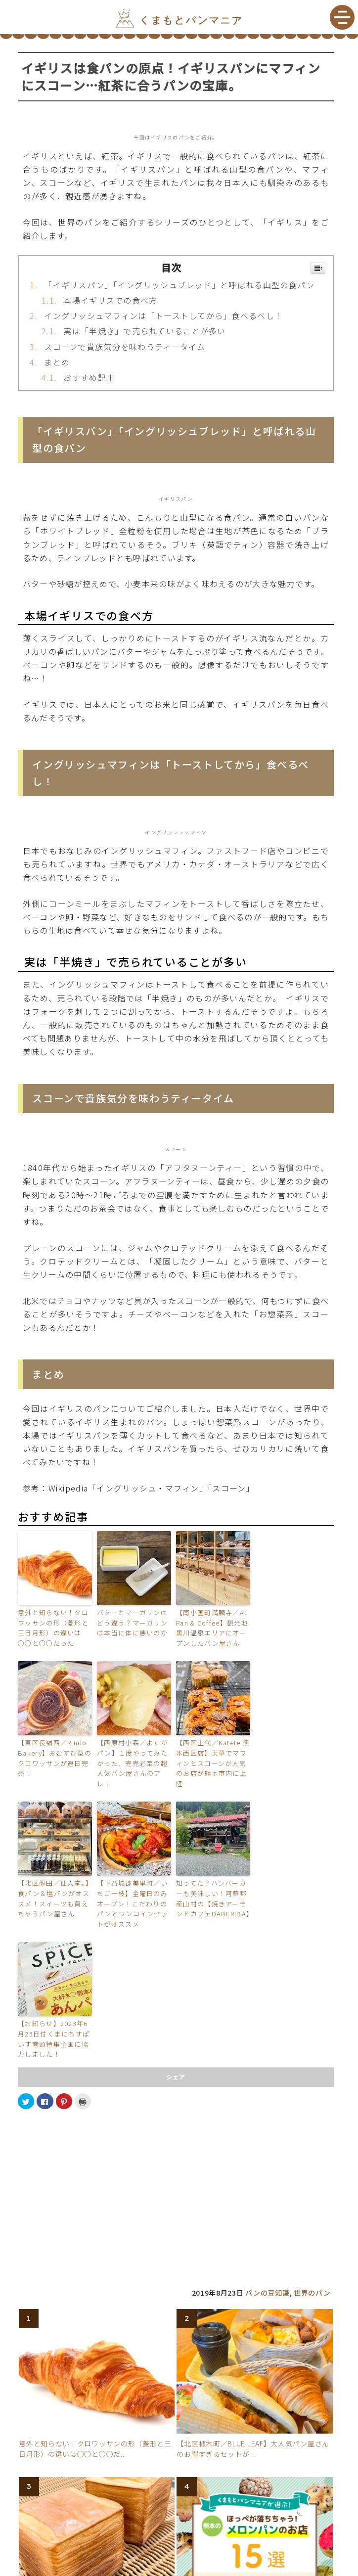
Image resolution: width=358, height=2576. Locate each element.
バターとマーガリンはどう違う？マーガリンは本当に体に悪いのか (132, 1623)
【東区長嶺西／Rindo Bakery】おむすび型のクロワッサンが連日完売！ (54, 1758)
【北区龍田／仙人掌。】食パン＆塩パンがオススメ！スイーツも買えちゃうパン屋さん (54, 1898)
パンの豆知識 (267, 2293)
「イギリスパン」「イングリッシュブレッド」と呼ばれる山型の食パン (179, 285)
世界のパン (312, 2293)
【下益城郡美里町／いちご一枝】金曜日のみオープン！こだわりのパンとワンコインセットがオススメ (132, 1903)
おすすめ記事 (89, 377)
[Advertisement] (176, 2187)
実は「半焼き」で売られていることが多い (144, 331)
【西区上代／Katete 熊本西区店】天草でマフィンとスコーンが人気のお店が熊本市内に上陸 (213, 1763)
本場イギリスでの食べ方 (110, 300)
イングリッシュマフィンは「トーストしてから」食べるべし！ (163, 315)
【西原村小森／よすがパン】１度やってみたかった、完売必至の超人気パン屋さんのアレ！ (132, 1763)
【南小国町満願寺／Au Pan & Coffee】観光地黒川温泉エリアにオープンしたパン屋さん (212, 1628)
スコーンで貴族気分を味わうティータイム (124, 347)
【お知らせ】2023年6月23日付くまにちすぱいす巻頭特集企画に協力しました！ (54, 2039)
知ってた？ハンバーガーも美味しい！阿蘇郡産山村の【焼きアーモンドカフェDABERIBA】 (213, 1898)
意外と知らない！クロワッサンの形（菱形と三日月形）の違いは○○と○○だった (53, 1628)
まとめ (57, 362)
